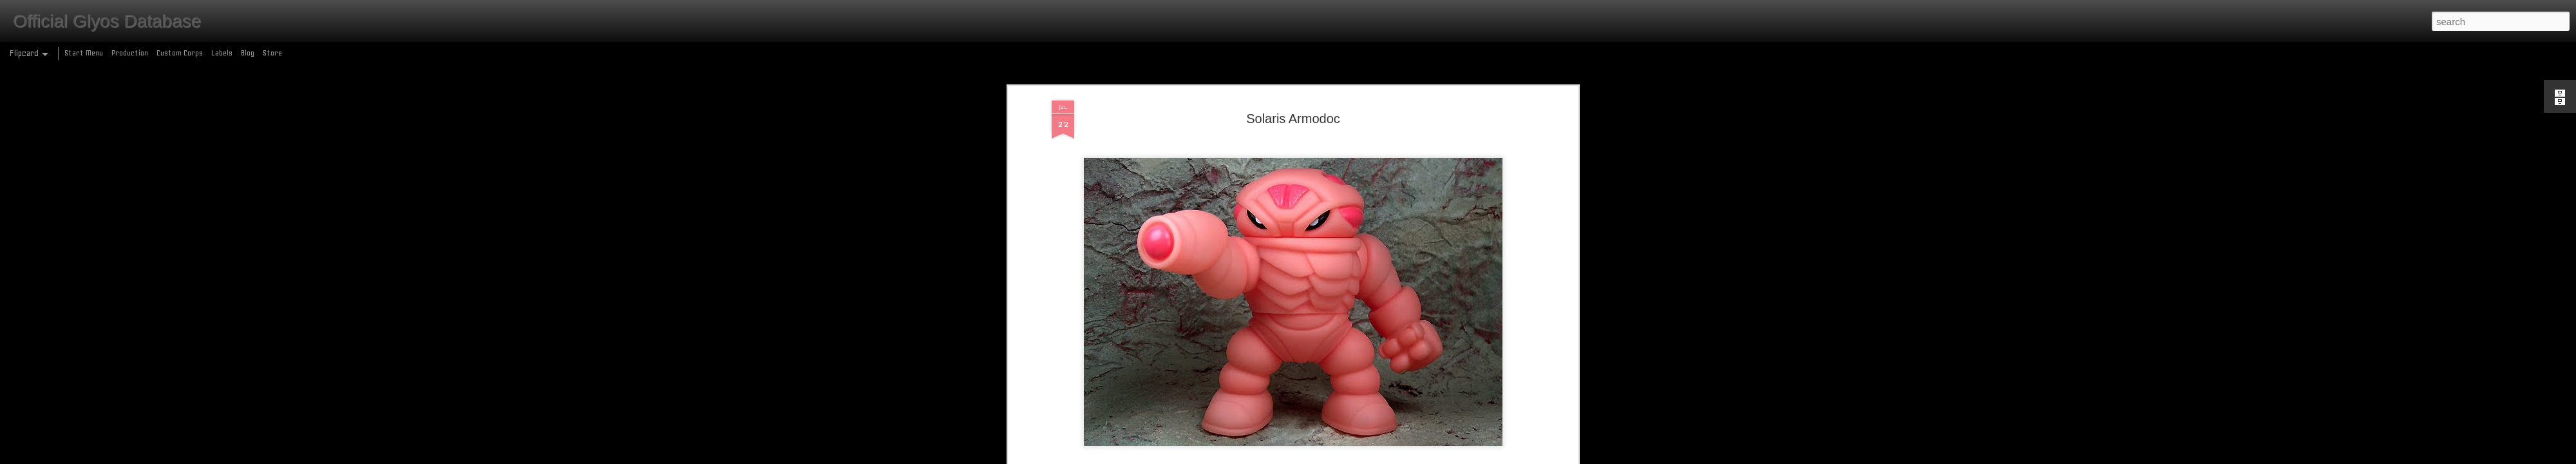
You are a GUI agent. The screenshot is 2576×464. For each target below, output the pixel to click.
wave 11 (1387, 201)
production (1311, 201)
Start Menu (83, 52)
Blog (247, 52)
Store (272, 52)
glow (1280, 201)
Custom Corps (179, 52)
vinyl (1360, 201)
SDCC (1341, 201)
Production (129, 52)
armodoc (1253, 201)
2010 (1226, 201)
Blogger (1344, 456)
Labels (221, 52)
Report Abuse (1381, 456)
